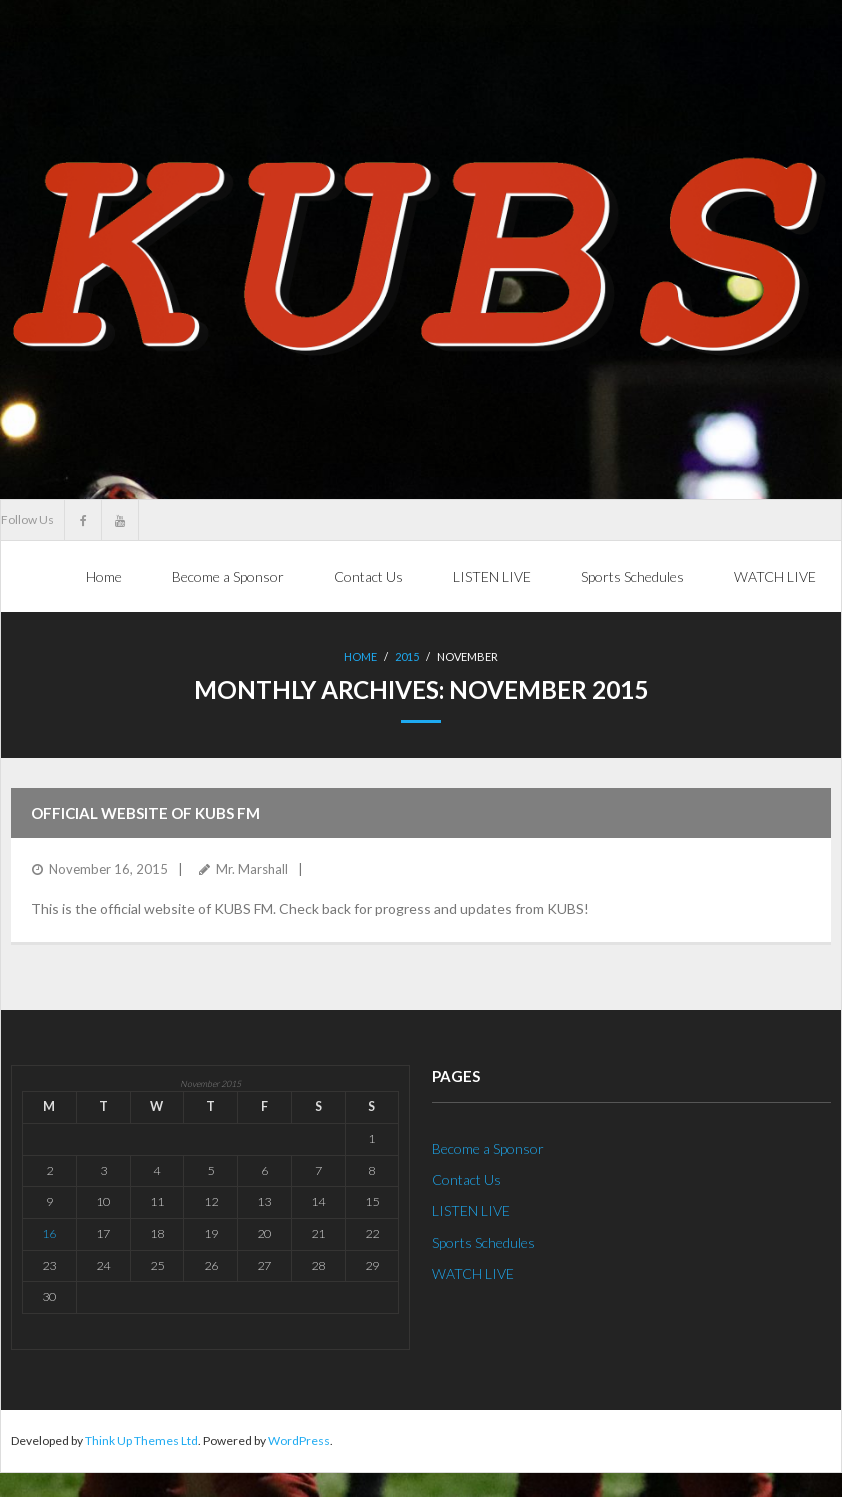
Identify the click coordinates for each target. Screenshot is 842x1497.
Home (104, 576)
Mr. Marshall (252, 869)
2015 (407, 656)
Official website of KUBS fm (145, 813)
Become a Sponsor (488, 1148)
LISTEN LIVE (471, 1210)
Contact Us (466, 1179)
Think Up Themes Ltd (141, 1440)
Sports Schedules (483, 1241)
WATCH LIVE (473, 1272)
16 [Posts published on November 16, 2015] (49, 1233)
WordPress (299, 1440)
